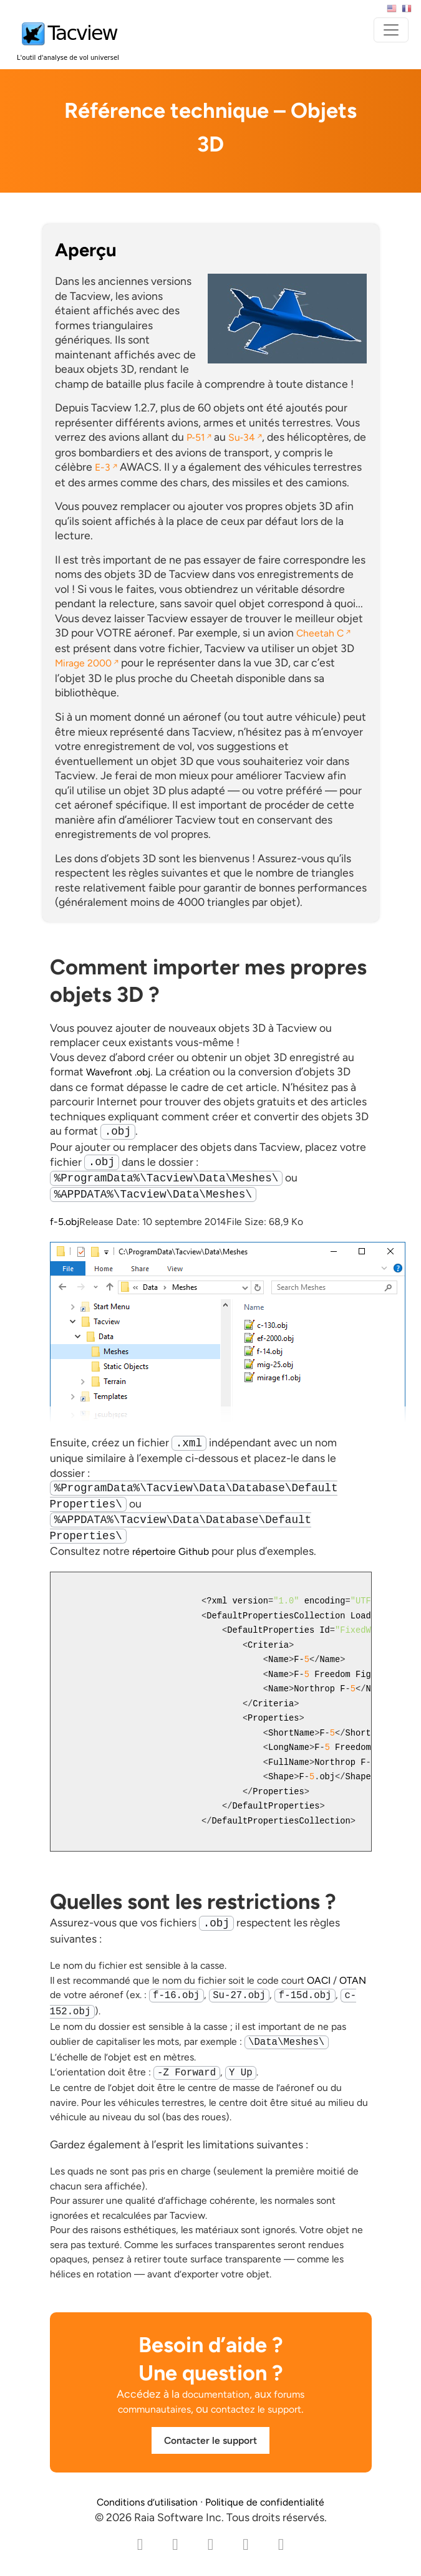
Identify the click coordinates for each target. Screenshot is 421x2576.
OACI (319, 1980)
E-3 (102, 467)
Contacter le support (210, 2440)
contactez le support (256, 2409)
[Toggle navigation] (391, 29)
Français (407, 9)
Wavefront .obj (118, 1072)
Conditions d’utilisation (147, 2502)
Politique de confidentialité (264, 2502)
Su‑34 (241, 437)
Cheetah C (320, 633)
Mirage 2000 (83, 663)
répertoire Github (170, 1551)
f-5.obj (64, 1222)
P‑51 (195, 437)
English (392, 9)
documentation (215, 2394)
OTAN (352, 1980)
